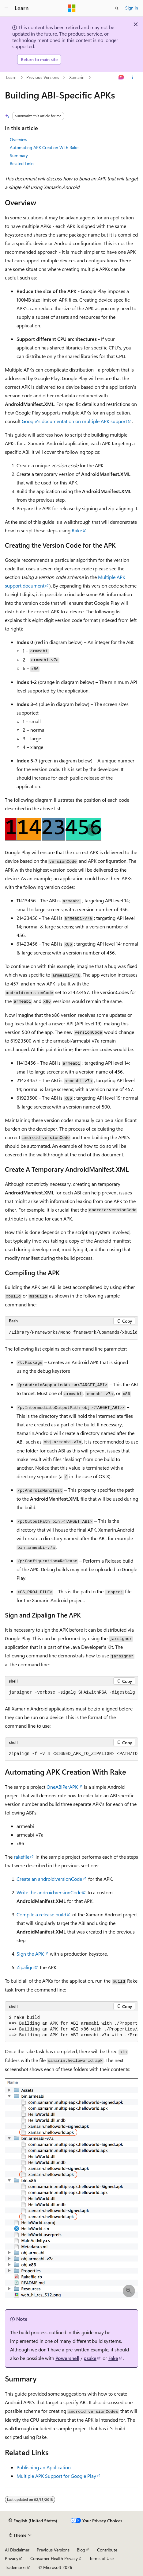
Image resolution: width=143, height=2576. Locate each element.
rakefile (21, 1856)
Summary (19, 155)
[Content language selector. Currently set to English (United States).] (33, 2521)
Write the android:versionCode (49, 1892)
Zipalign (25, 1967)
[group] (71, 1333)
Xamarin (77, 77)
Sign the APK (30, 1953)
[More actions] (132, 77)
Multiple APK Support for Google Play (56, 2476)
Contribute (107, 2550)
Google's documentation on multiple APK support (74, 421)
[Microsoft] (72, 8)
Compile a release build (41, 1914)
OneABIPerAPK (62, 1787)
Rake (77, 530)
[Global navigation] (6, 8)
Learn (11, 77)
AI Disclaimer (17, 2550)
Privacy (11, 2558)
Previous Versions (42, 77)
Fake (113, 2358)
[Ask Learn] (121, 77)
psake (90, 2358)
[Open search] (117, 8)
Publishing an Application (44, 2467)
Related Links (22, 163)
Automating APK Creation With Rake (44, 147)
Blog (81, 2550)
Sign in (131, 8)
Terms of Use (101, 2558)
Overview (18, 139)
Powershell (67, 2358)
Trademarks (15, 2567)
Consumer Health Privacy (54, 2558)
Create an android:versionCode (49, 1879)
